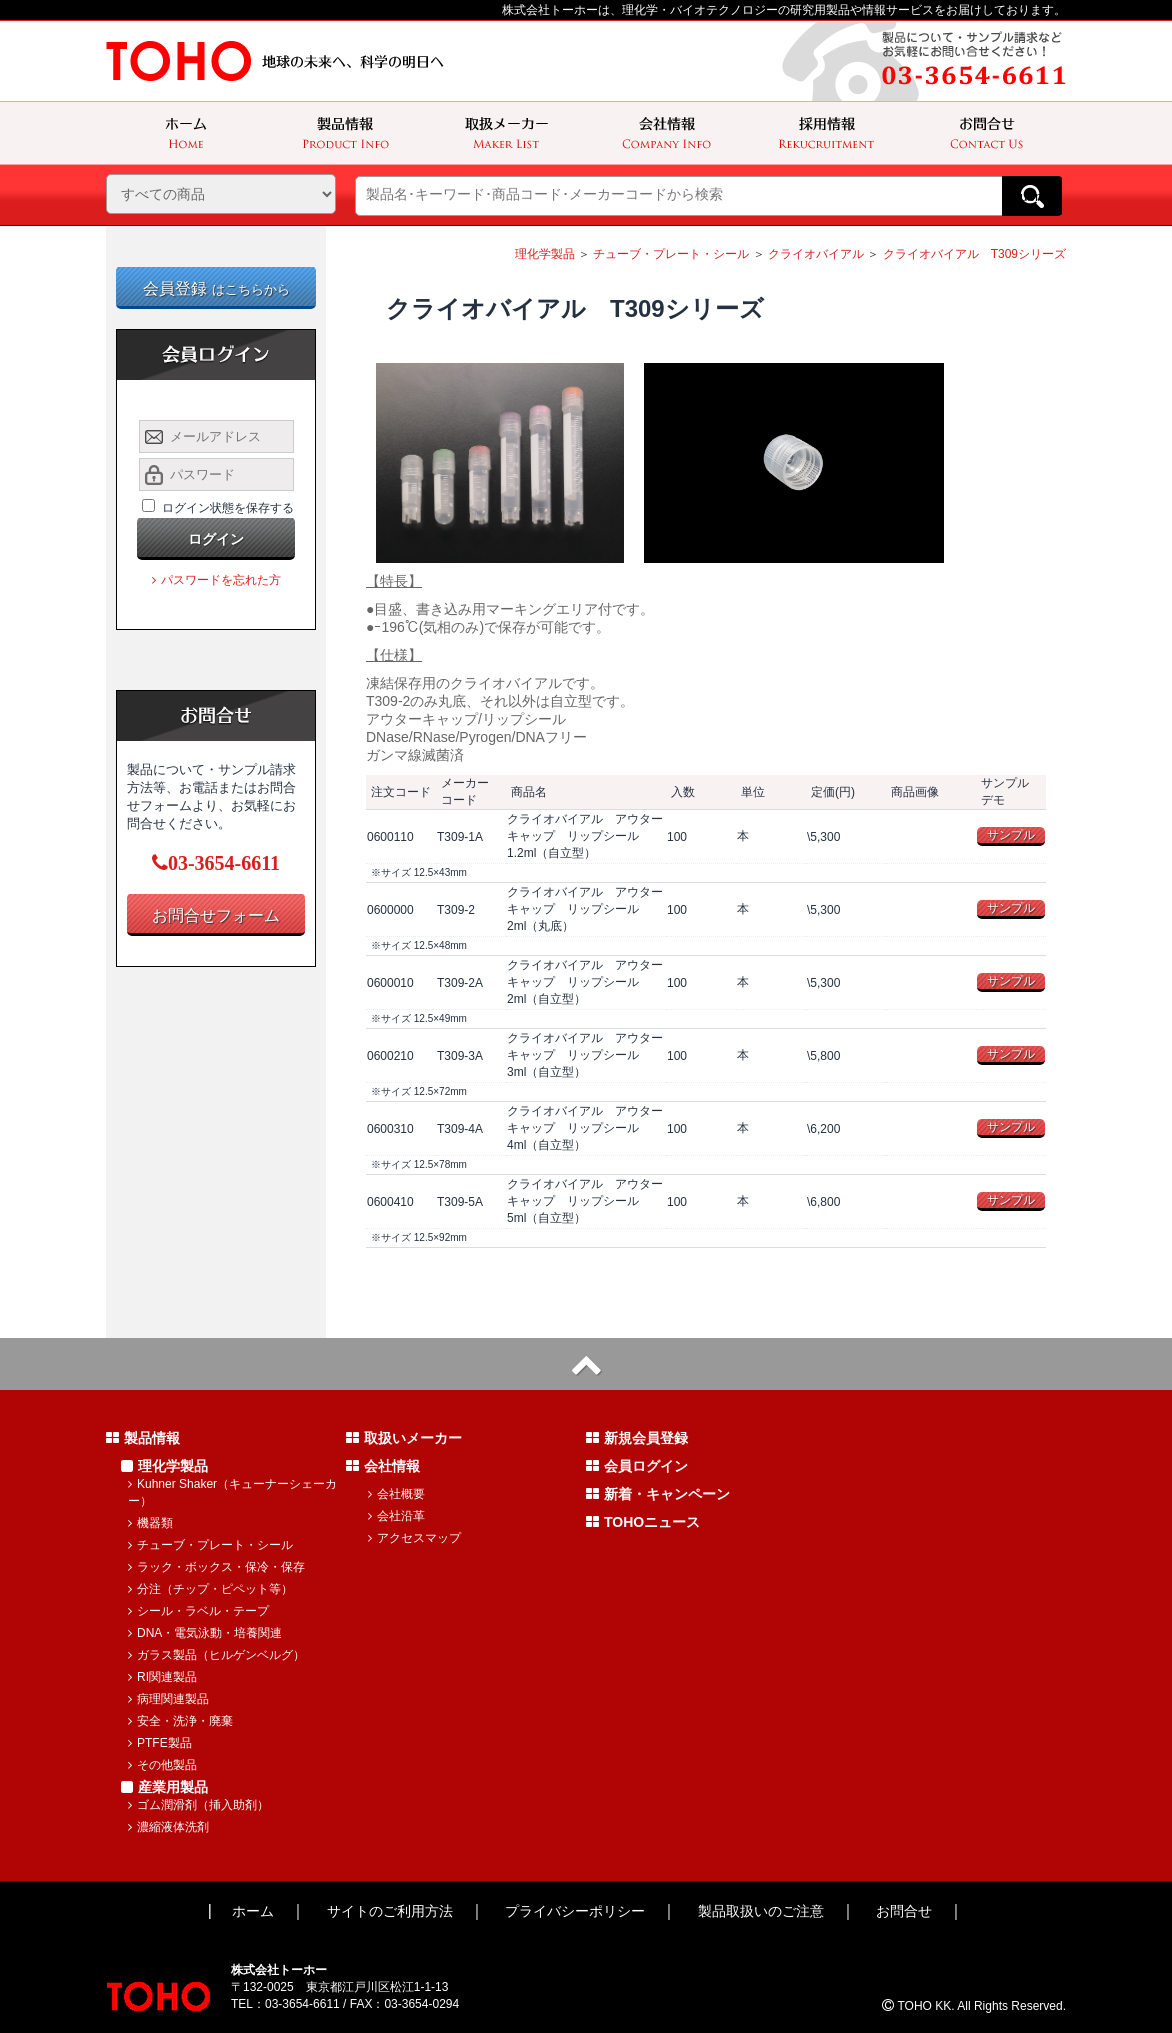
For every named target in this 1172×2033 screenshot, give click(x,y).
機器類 (150, 1523)
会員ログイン (637, 1466)
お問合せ (904, 1911)
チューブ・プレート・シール (671, 254)
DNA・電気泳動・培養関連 (205, 1633)
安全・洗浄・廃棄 (180, 1721)
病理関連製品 (168, 1699)
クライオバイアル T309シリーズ (974, 254)
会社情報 (383, 1466)
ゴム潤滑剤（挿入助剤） (198, 1805)
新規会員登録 (637, 1438)
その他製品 (162, 1765)
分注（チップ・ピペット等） (210, 1589)
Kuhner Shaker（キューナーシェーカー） (232, 1492)
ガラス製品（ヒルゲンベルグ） (216, 1655)
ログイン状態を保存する (228, 508)
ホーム (253, 1911)
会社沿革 (396, 1516)
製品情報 (143, 1438)
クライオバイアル (816, 254)
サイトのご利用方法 (390, 1911)
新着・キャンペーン (658, 1494)
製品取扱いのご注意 (761, 1911)
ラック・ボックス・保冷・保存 (216, 1567)
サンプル (1011, 835)
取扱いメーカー (404, 1438)
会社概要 (396, 1494)
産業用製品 (164, 1787)
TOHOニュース (643, 1522)
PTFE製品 (160, 1743)
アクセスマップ (414, 1538)
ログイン (216, 539)
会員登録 (216, 288)
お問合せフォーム (216, 915)
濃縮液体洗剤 (168, 1827)
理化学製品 (545, 254)
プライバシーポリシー (575, 1911)
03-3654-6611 (216, 863)
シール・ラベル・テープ (198, 1611)
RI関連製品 (162, 1677)
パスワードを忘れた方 (216, 580)
